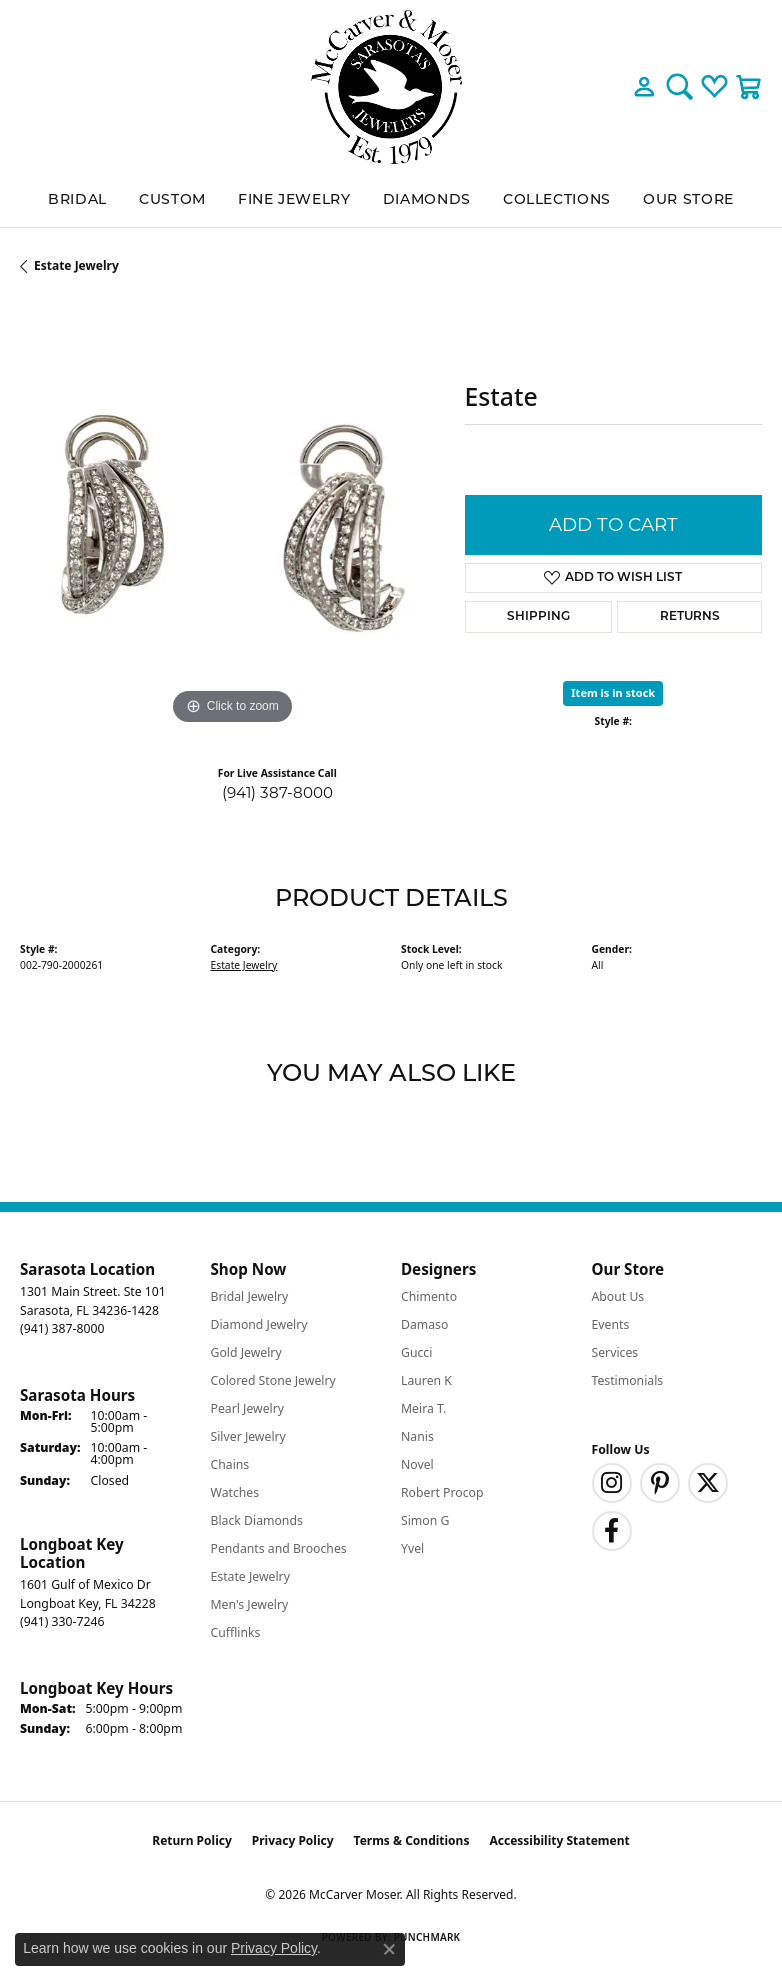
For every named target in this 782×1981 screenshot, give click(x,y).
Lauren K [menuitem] (426, 1380)
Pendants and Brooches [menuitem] (279, 1548)
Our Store (688, 200)
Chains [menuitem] (230, 1464)
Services (615, 1352)
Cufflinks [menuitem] (236, 1632)
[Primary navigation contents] (391, 200)
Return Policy (192, 1840)
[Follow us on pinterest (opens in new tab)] (660, 1483)
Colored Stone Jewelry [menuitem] (273, 1380)
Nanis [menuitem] (417, 1436)
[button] (644, 87)
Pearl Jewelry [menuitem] (248, 1408)
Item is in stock (613, 692)
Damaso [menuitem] (424, 1324)
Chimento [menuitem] (429, 1296)
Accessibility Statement (559, 1840)
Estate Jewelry (76, 265)
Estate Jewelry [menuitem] (250, 1576)
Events (611, 1324)
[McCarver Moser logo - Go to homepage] (391, 87)
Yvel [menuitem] (412, 1548)
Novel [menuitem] (417, 1464)
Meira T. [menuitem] (423, 1408)
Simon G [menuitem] (425, 1520)
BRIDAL (77, 200)
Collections (557, 200)
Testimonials (628, 1380)
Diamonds (427, 200)
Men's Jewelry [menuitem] (250, 1604)
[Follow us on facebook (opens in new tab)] (612, 1531)
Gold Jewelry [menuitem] (246, 1352)
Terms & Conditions (412, 1840)
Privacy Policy (293, 1840)
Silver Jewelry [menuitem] (248, 1436)
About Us (618, 1296)
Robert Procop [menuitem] (442, 1492)
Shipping (538, 617)
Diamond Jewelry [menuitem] (259, 1324)
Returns (690, 617)
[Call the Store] (62, 1328)
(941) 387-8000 (277, 792)
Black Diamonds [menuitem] (257, 1520)
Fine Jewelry (294, 200)
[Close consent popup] (389, 1949)
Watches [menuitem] (235, 1492)
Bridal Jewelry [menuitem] (250, 1296)
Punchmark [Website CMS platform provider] (427, 1937)
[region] (232, 518)
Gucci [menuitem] (416, 1352)
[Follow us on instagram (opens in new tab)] (612, 1483)
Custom (172, 200)
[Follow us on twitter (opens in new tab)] (708, 1483)
